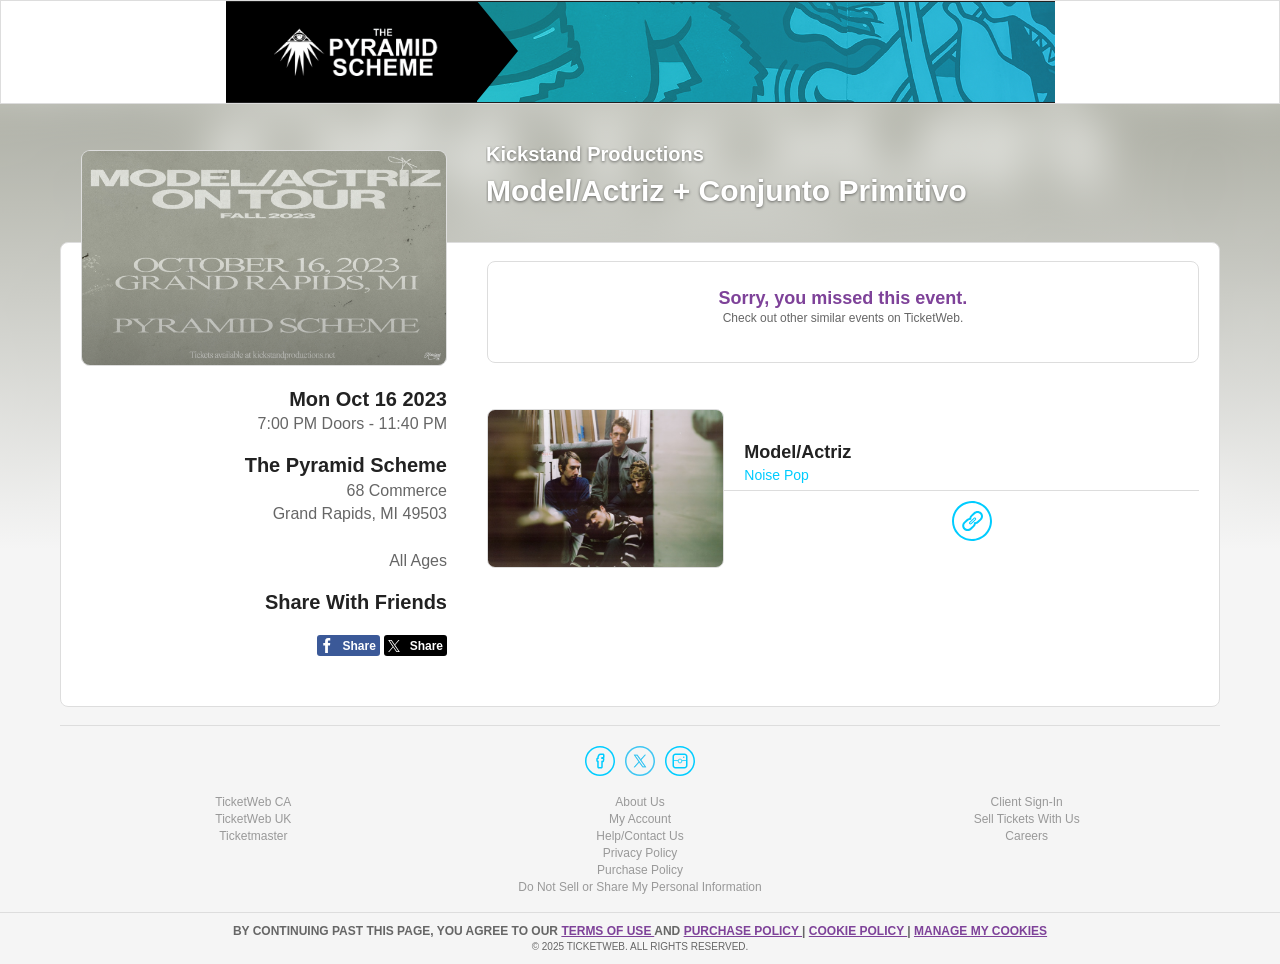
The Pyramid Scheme (346, 465)
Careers (1026, 836)
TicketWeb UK (253, 819)
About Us (639, 802)
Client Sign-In (1027, 802)
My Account (640, 819)
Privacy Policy (640, 853)
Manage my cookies (980, 931)
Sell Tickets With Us (1027, 819)
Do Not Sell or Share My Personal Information (639, 887)
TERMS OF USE (607, 931)
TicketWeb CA (253, 802)
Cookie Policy (858, 931)
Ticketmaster (253, 836)
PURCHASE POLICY (743, 931)
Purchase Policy (640, 870)
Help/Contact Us (639, 836)
